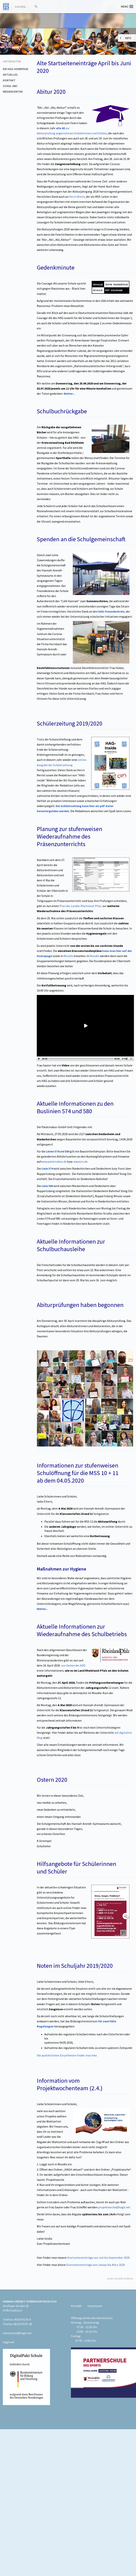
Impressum (95, 2306)
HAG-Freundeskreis (111, 611)
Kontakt (9, 80)
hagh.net (9, 2342)
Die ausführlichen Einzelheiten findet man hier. (67, 2055)
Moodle (68, 956)
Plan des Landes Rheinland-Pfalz (80, 906)
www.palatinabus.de (54, 1161)
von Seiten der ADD (73, 1665)
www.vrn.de (80, 1161)
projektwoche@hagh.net (114, 2207)
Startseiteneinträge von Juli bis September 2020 (98, 2257)
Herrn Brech (77, 196)
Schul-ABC (10, 86)
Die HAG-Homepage (15, 69)
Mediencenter (13, 91)
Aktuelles (10, 74)
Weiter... (69, 393)
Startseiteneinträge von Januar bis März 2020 (95, 2265)
